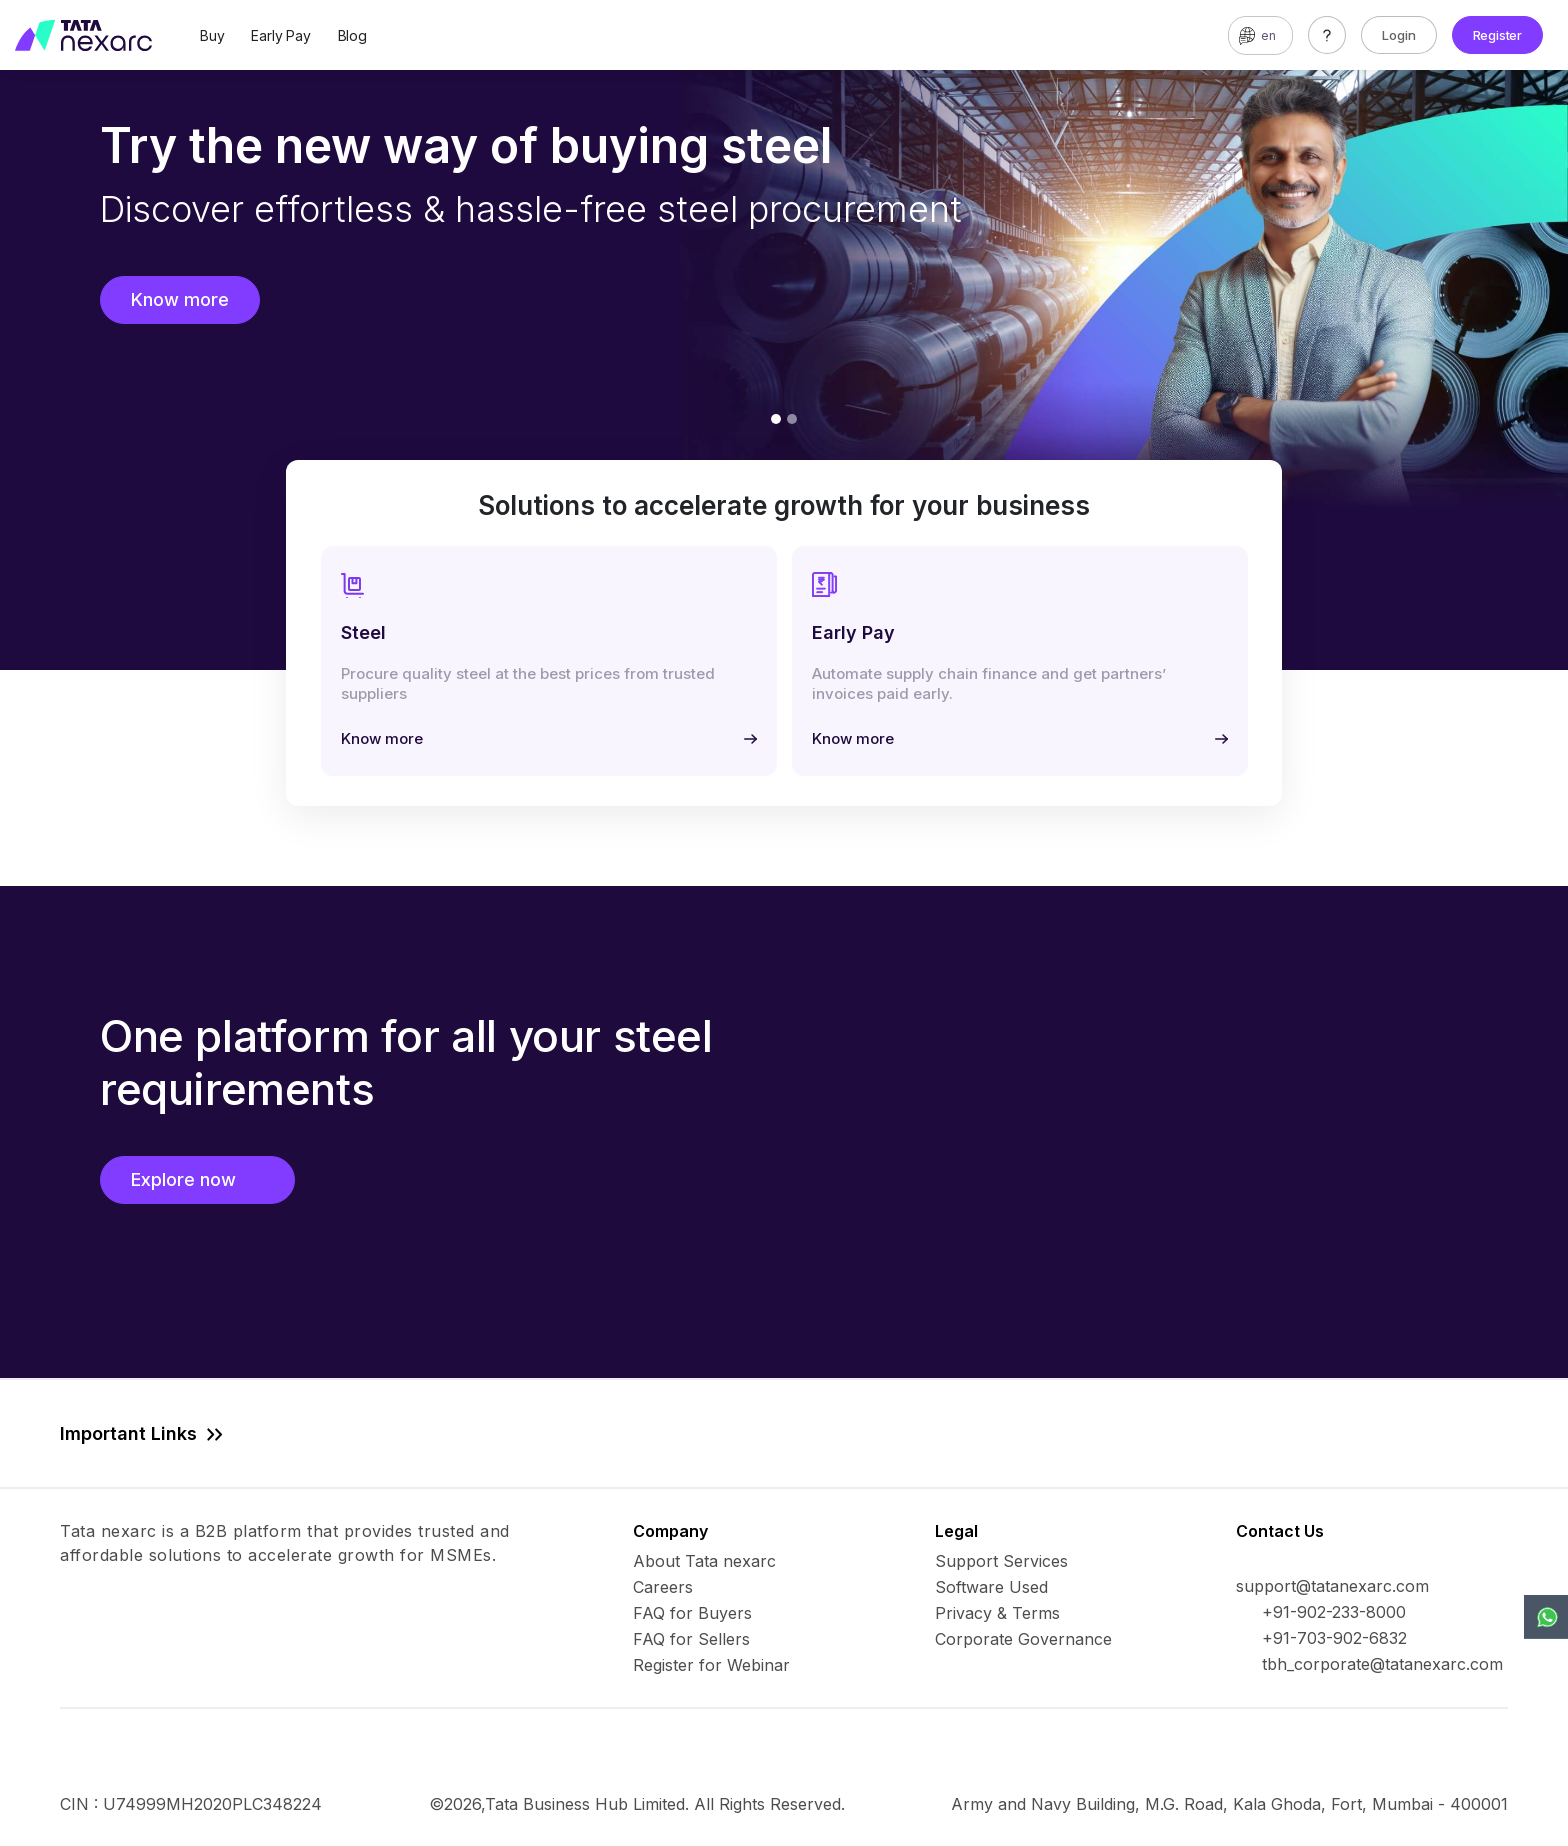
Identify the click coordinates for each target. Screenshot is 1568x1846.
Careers (663, 1587)
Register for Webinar (711, 1665)
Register (1497, 35)
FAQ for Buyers (692, 1613)
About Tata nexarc (704, 1561)
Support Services (1001, 1561)
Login (1399, 35)
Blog (352, 35)
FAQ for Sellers (691, 1639)
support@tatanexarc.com (1332, 1586)
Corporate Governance (1023, 1639)
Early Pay (280, 35)
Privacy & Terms (997, 1613)
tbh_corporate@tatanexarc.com (1382, 1664)
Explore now (197, 1179)
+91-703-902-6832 (1334, 1638)
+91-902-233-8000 (1334, 1612)
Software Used (991, 1587)
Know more (180, 299)
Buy (212, 35)
